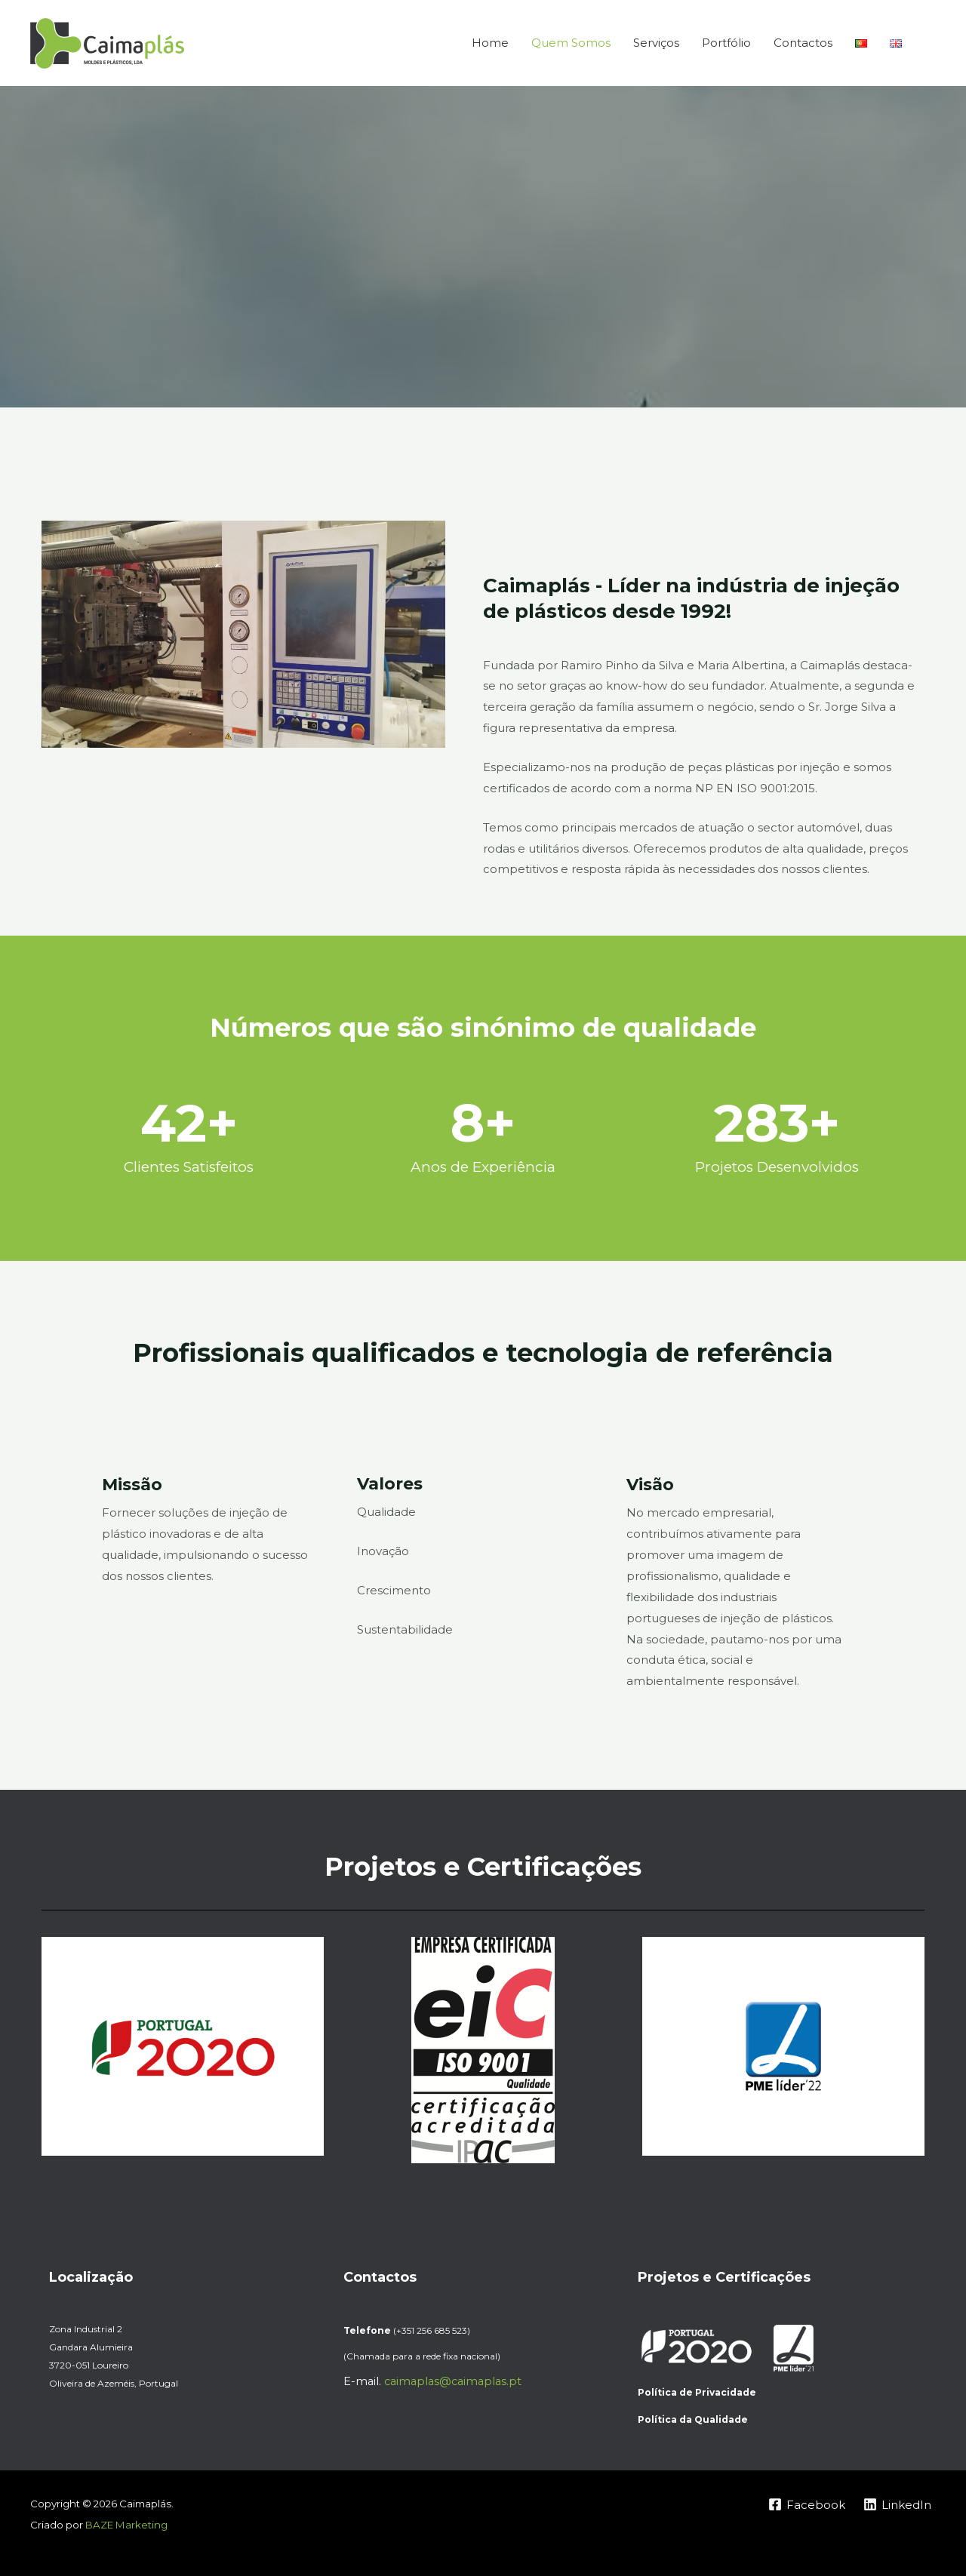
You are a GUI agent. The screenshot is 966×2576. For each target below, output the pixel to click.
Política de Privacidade (697, 2392)
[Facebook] (807, 2504)
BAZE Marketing (126, 2525)
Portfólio (726, 42)
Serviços (656, 42)
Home (490, 42)
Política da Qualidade (693, 2419)
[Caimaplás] (107, 42)
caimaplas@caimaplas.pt (452, 2381)
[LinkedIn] (897, 2504)
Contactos (803, 42)
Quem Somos (571, 42)
